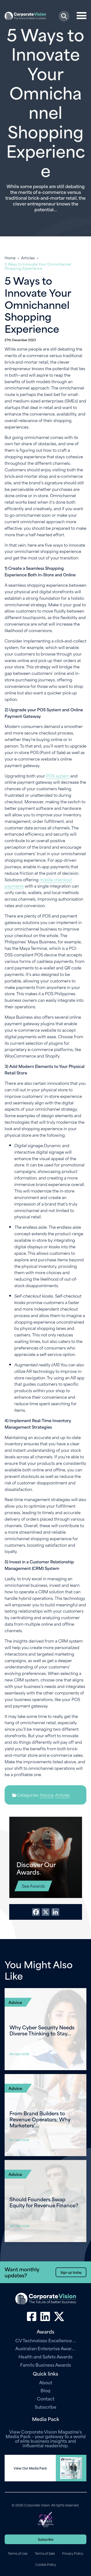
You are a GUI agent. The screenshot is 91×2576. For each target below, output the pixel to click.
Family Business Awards (45, 2364)
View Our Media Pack (30, 2468)
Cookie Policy (45, 2564)
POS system (57, 775)
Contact (45, 2398)
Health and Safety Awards (45, 2356)
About (45, 2382)
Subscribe (45, 2406)
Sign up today (71, 2272)
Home (10, 258)
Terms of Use (17, 2553)
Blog (45, 2390)
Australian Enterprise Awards (45, 2348)
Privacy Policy (72, 2553)
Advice (46, 1795)
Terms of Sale (45, 2553)
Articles (28, 258)
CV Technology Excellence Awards (45, 2340)
